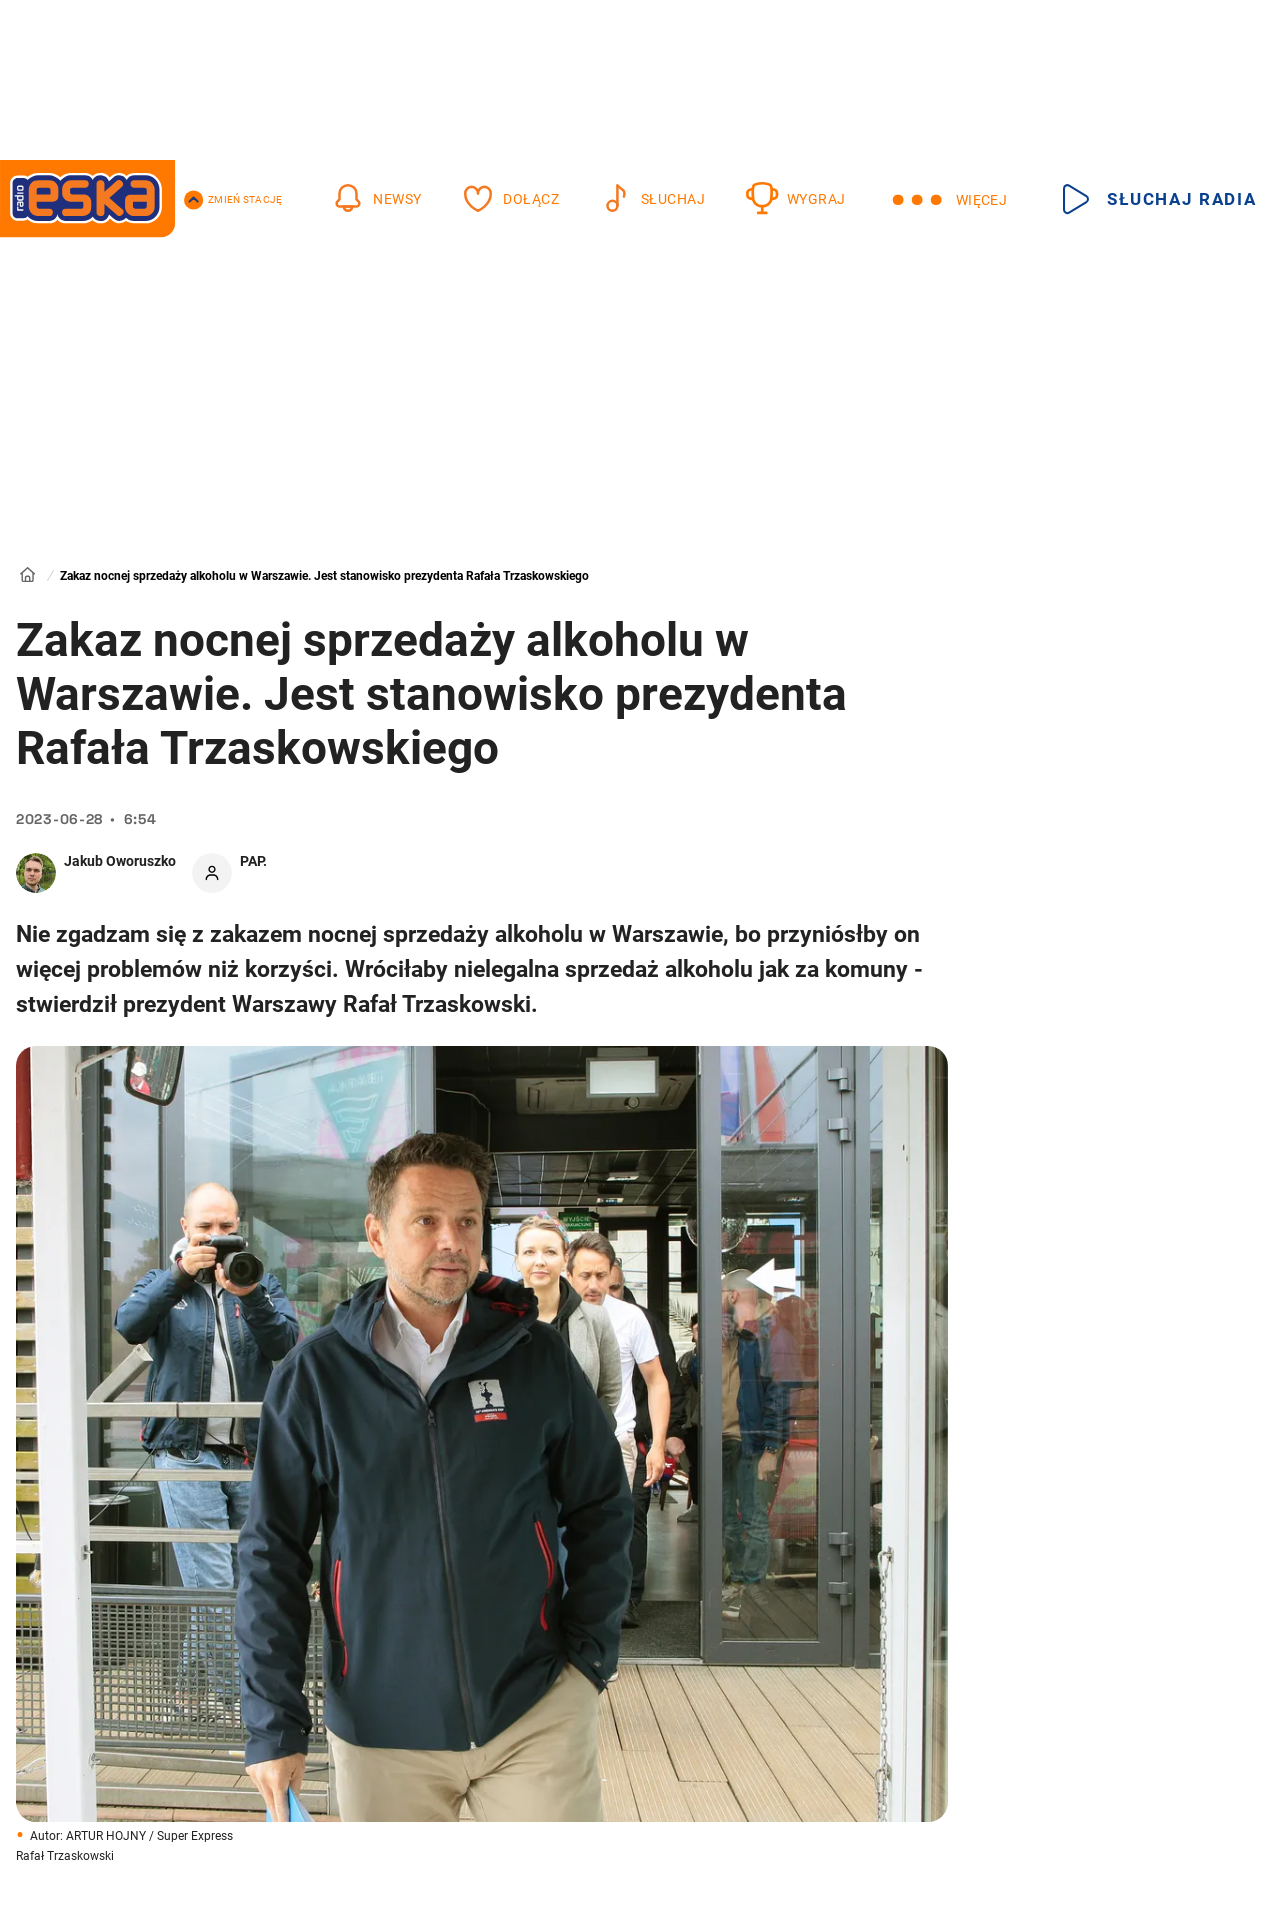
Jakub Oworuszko (120, 861)
